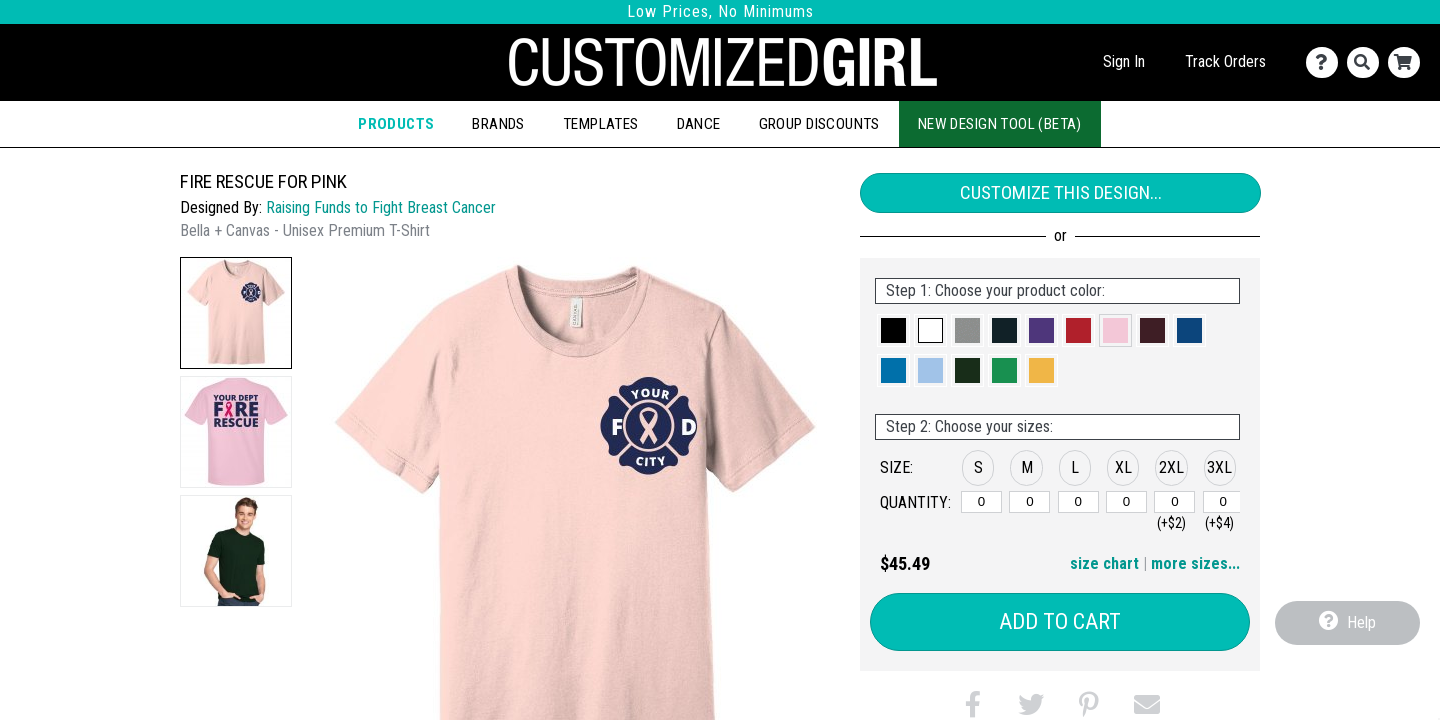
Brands (498, 124)
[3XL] (1223, 502)
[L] (1078, 502)
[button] (236, 313)
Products (396, 124)
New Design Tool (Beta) (1000, 124)
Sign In (1124, 61)
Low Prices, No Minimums (720, 11)
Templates (601, 124)
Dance (699, 124)
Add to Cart (1060, 621)
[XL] (1126, 502)
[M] (1029, 502)
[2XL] (1174, 502)
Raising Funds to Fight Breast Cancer (381, 207)
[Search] (1367, 62)
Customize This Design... (1061, 192)
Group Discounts (819, 124)
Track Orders (1225, 61)
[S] (981, 502)
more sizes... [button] (1195, 563)
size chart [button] (1104, 563)
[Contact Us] (1326, 62)
